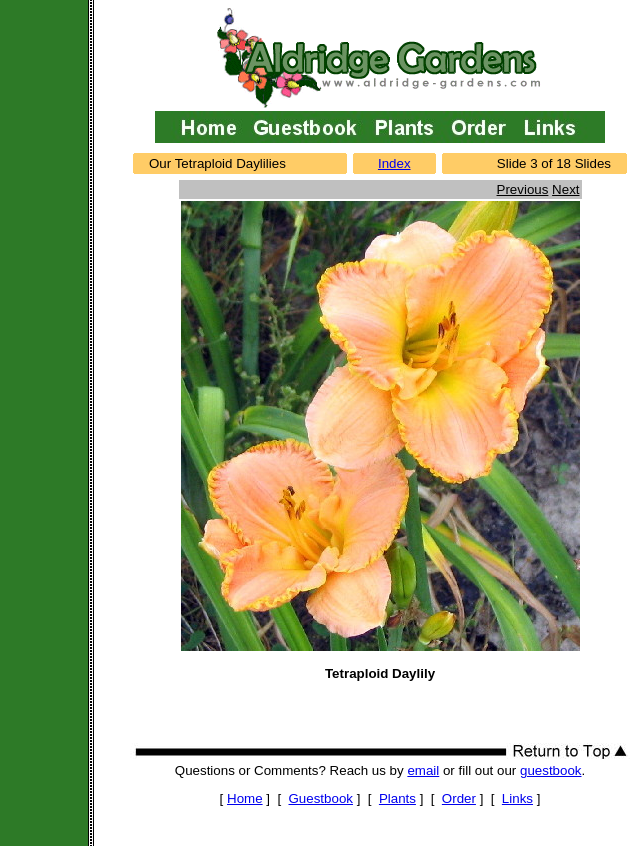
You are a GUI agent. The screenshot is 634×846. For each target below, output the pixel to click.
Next (565, 189)
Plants (397, 798)
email (423, 770)
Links (517, 798)
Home (245, 798)
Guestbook (321, 798)
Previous (523, 189)
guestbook (551, 770)
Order (459, 798)
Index (394, 163)
